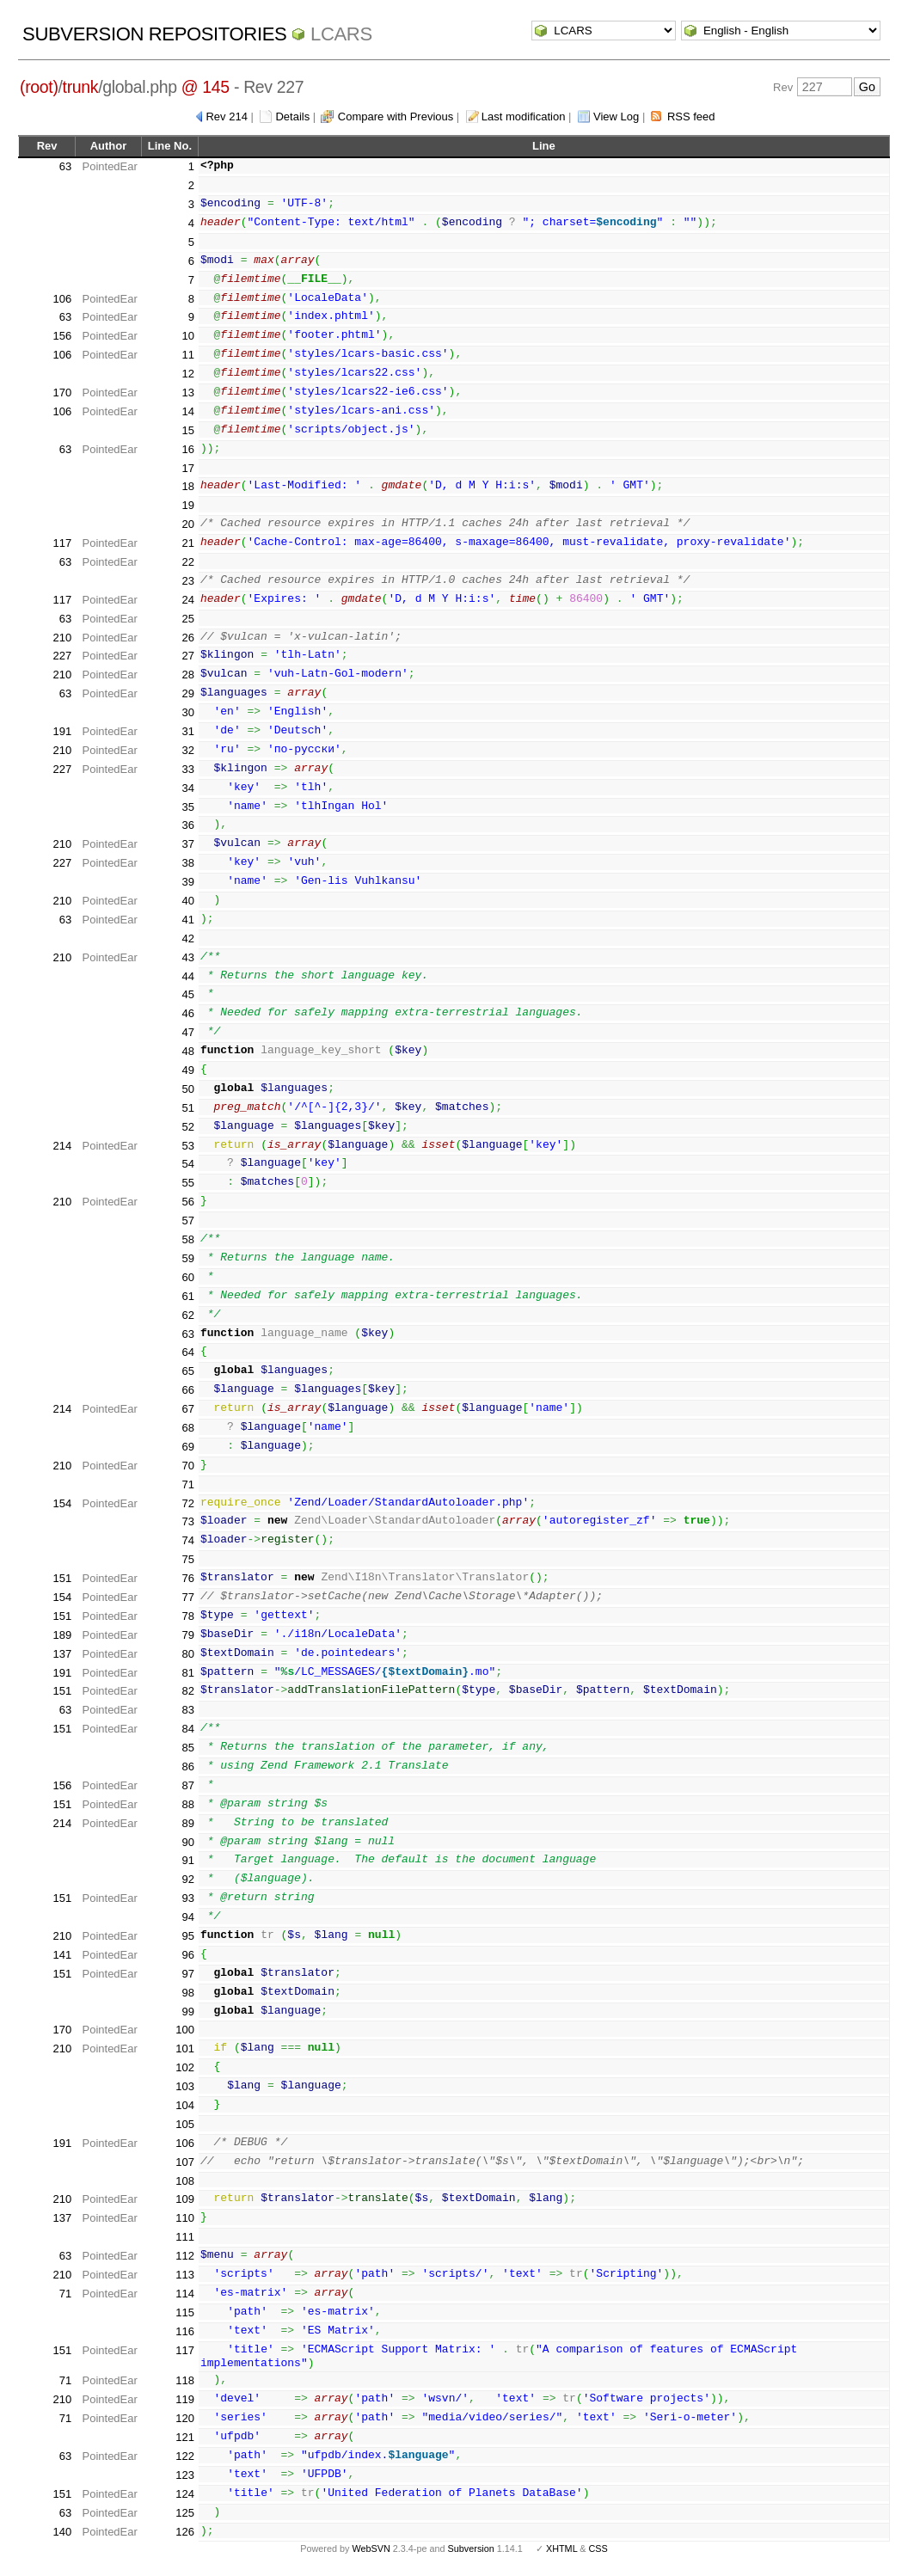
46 (187, 1013)
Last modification (524, 116)
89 (187, 1823)
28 (187, 674)
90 (187, 1842)
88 (187, 1804)
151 (61, 1578)
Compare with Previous (395, 116)
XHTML (561, 2548)
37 (187, 843)
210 (61, 637)
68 (187, 1427)
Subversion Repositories (154, 34)
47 (187, 1032)
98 (187, 1992)
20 (187, 524)
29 (187, 693)
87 (187, 1785)
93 (187, 1898)
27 (187, 655)
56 (187, 1201)
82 (187, 1690)
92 (187, 1879)
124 (184, 2493)
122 (184, 2456)
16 (187, 449)
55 (187, 1182)
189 (61, 1634)
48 (187, 1051)
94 (187, 1917)
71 (187, 1484)
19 (187, 505)
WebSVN (371, 2548)
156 (61, 335)
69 (187, 1446)
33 (187, 769)
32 (187, 750)
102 (184, 2067)
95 (187, 1935)
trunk (81, 86)
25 (187, 618)
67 (187, 1408)
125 (184, 2512)
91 (187, 1860)
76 (187, 1578)
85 (187, 1747)
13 (187, 392)
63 (65, 166)
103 (184, 2086)
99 (187, 2011)
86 (187, 1766)
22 (187, 561)
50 (187, 1089)
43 (187, 957)
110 (184, 2217)
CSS (598, 2548)
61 (187, 1296)
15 (187, 430)
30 (187, 712)
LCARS (341, 34)
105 (184, 2124)
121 (184, 2437)
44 (187, 976)
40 (187, 900)
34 (187, 788)
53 (187, 1145)
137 (61, 1653)
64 (187, 1352)
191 (61, 731)
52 (187, 1126)
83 (187, 1709)
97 (187, 1973)
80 (187, 1653)
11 (187, 354)
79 (187, 1634)
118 (184, 2380)
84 (187, 1728)
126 (184, 2531)
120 (184, 2418)
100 (184, 2029)
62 (187, 1315)
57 (187, 1220)
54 (187, 1163)
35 (187, 806)
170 (61, 392)
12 (187, 373)
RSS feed (691, 116)
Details (292, 116)
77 (187, 1597)
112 (184, 2255)
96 (187, 1954)
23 (187, 580)
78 (187, 1616)
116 (184, 2331)
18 (187, 486)
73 (187, 1521)
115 (184, 2312)
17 (187, 468)
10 (187, 335)
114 (184, 2293)
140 (61, 2531)
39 (187, 881)
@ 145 (205, 86)
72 (187, 1503)
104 (184, 2105)
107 (184, 2162)
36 (187, 825)
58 (187, 1239)
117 (61, 543)
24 (187, 599)
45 (187, 994)
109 (184, 2199)
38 (187, 862)
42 (187, 938)
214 (61, 1145)
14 (187, 411)
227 (61, 655)
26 (187, 637)
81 (187, 1672)
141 (61, 1954)
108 (184, 2180)
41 (187, 919)
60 (187, 1277)
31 (187, 731)
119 (184, 2399)
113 (184, 2274)
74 (187, 1540)
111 (184, 2236)
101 (184, 2048)
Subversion (471, 2548)
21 (187, 543)
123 (184, 2475)
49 (187, 1070)
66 (187, 1389)
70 (187, 1465)
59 (187, 1258)
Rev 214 (226, 116)
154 (61, 1503)
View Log (616, 116)
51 (187, 1107)
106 (61, 298)
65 (187, 1371)
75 (187, 1559)
